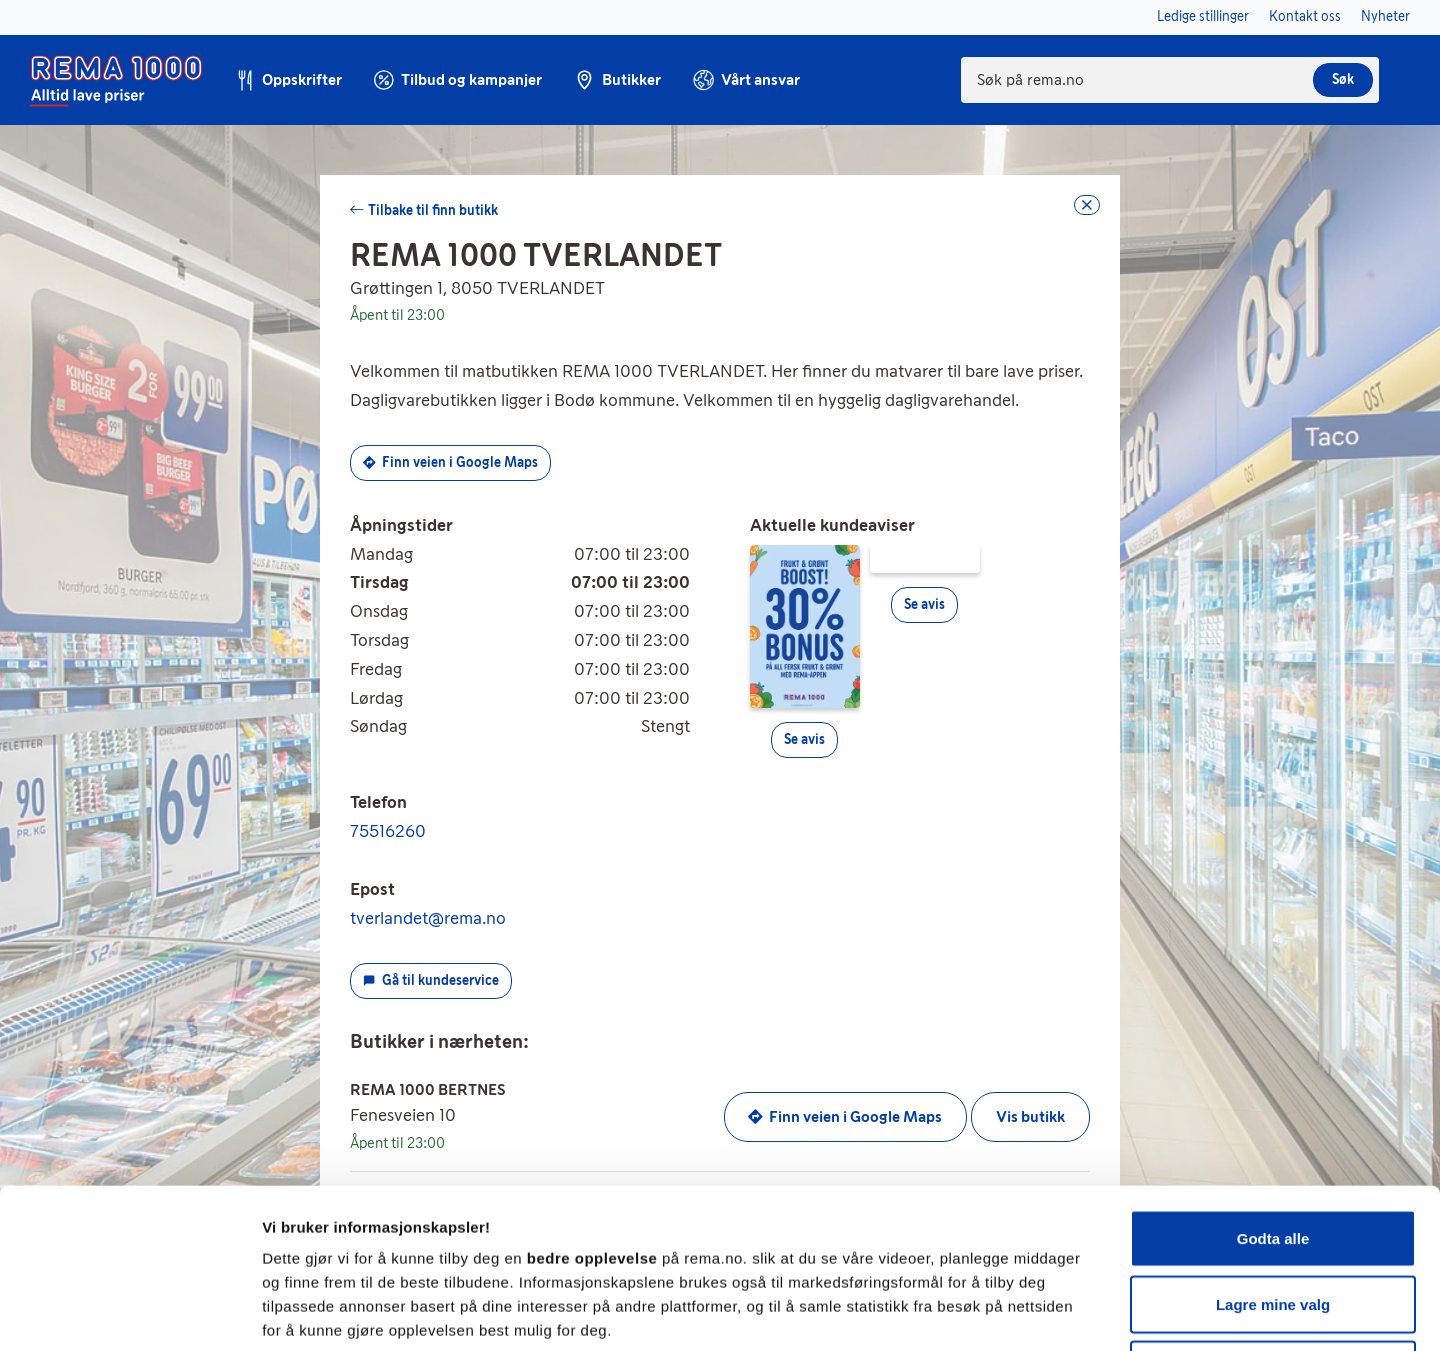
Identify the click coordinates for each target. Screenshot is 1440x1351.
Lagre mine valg (1273, 1154)
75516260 (388, 831)
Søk (1343, 79)
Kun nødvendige (1273, 1219)
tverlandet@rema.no (428, 918)
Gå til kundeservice (431, 980)
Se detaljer (1075, 1311)
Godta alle (1273, 1088)
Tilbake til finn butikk (433, 210)
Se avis (804, 739)
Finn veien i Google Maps (450, 462)
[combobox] (1170, 80)
